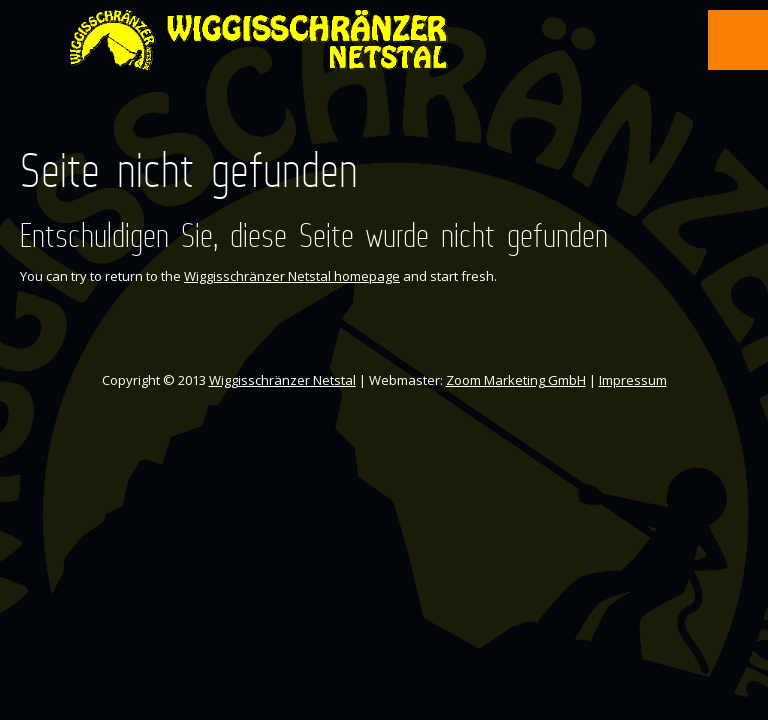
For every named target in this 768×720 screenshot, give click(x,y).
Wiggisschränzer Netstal (282, 380)
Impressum (633, 380)
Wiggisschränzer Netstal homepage (292, 276)
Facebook (365, 118)
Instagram (401, 118)
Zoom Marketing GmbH (516, 380)
